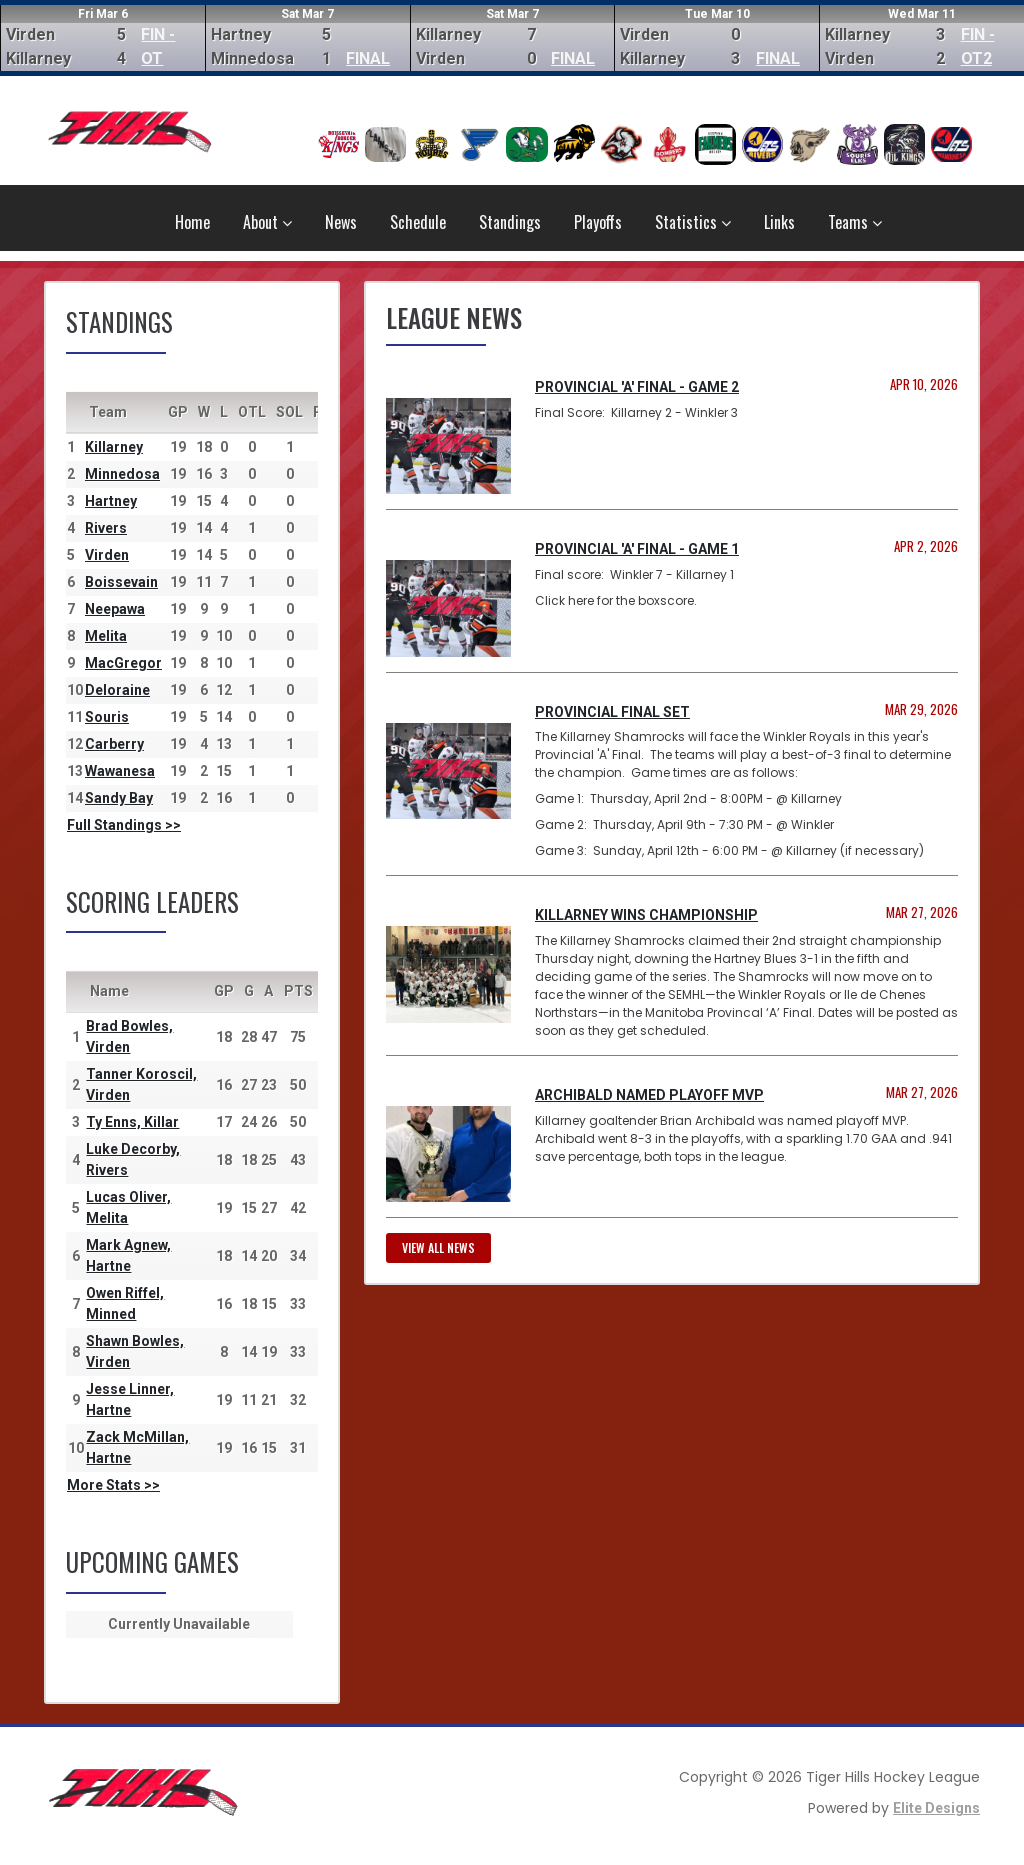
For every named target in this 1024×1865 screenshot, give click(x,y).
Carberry (114, 744)
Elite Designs (936, 1808)
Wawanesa (120, 771)
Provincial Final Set (612, 712)
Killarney (114, 447)
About (267, 222)
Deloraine (117, 690)
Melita (106, 636)
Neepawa (115, 609)
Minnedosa (122, 474)
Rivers (106, 528)
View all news (438, 1247)
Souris (107, 717)
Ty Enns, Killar (132, 1122)
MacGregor (123, 663)
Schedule (418, 222)
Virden (107, 555)
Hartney (111, 501)
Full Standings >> (124, 825)
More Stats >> (113, 1485)
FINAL (368, 58)
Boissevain (121, 582)
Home (192, 222)
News (341, 222)
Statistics (693, 222)
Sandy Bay (119, 798)
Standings (510, 222)
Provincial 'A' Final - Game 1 (637, 549)
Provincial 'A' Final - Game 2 (637, 387)
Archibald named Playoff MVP (649, 1095)
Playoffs (598, 222)
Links (779, 222)
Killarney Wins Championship (646, 915)
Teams (855, 222)
